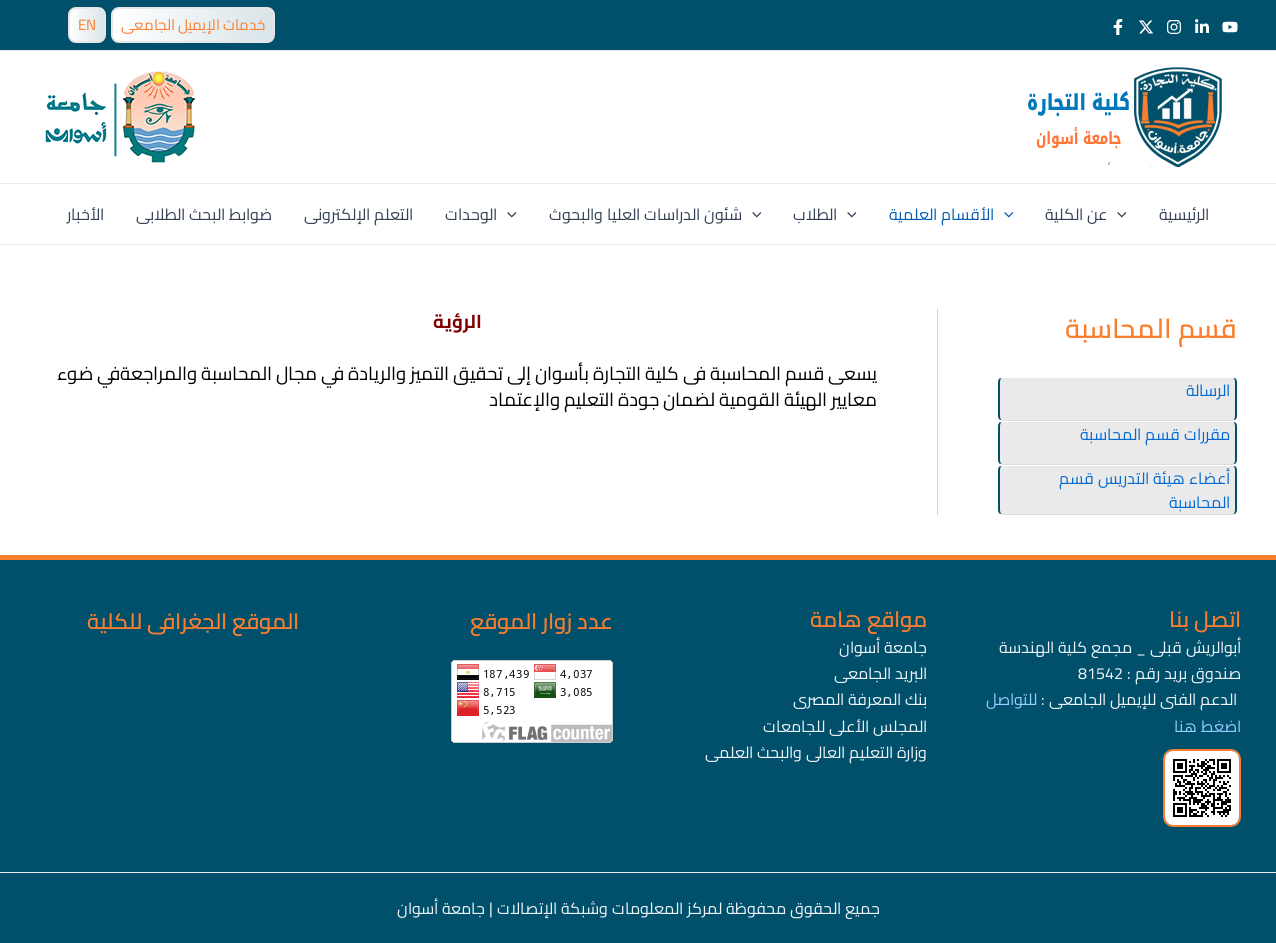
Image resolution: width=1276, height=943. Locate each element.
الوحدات (481, 214)
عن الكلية (1086, 214)
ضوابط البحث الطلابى (204, 214)
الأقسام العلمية (951, 214)
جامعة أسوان (883, 647)
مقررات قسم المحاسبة (1155, 434)
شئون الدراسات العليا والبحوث (655, 214)
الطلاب (825, 214)
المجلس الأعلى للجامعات (845, 726)
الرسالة (1208, 390)
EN (87, 24)
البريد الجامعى (880, 673)
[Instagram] (1174, 27)
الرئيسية (1184, 214)
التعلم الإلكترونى (358, 214)
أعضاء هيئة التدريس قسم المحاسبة (1144, 490)
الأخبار (85, 214)
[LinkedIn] (1202, 27)
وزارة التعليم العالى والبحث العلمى (816, 752)
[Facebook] (1118, 27)
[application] (507, 214)
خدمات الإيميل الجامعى (193, 24)
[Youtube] (1230, 27)
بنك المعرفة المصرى (860, 699)
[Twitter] (1146, 27)
